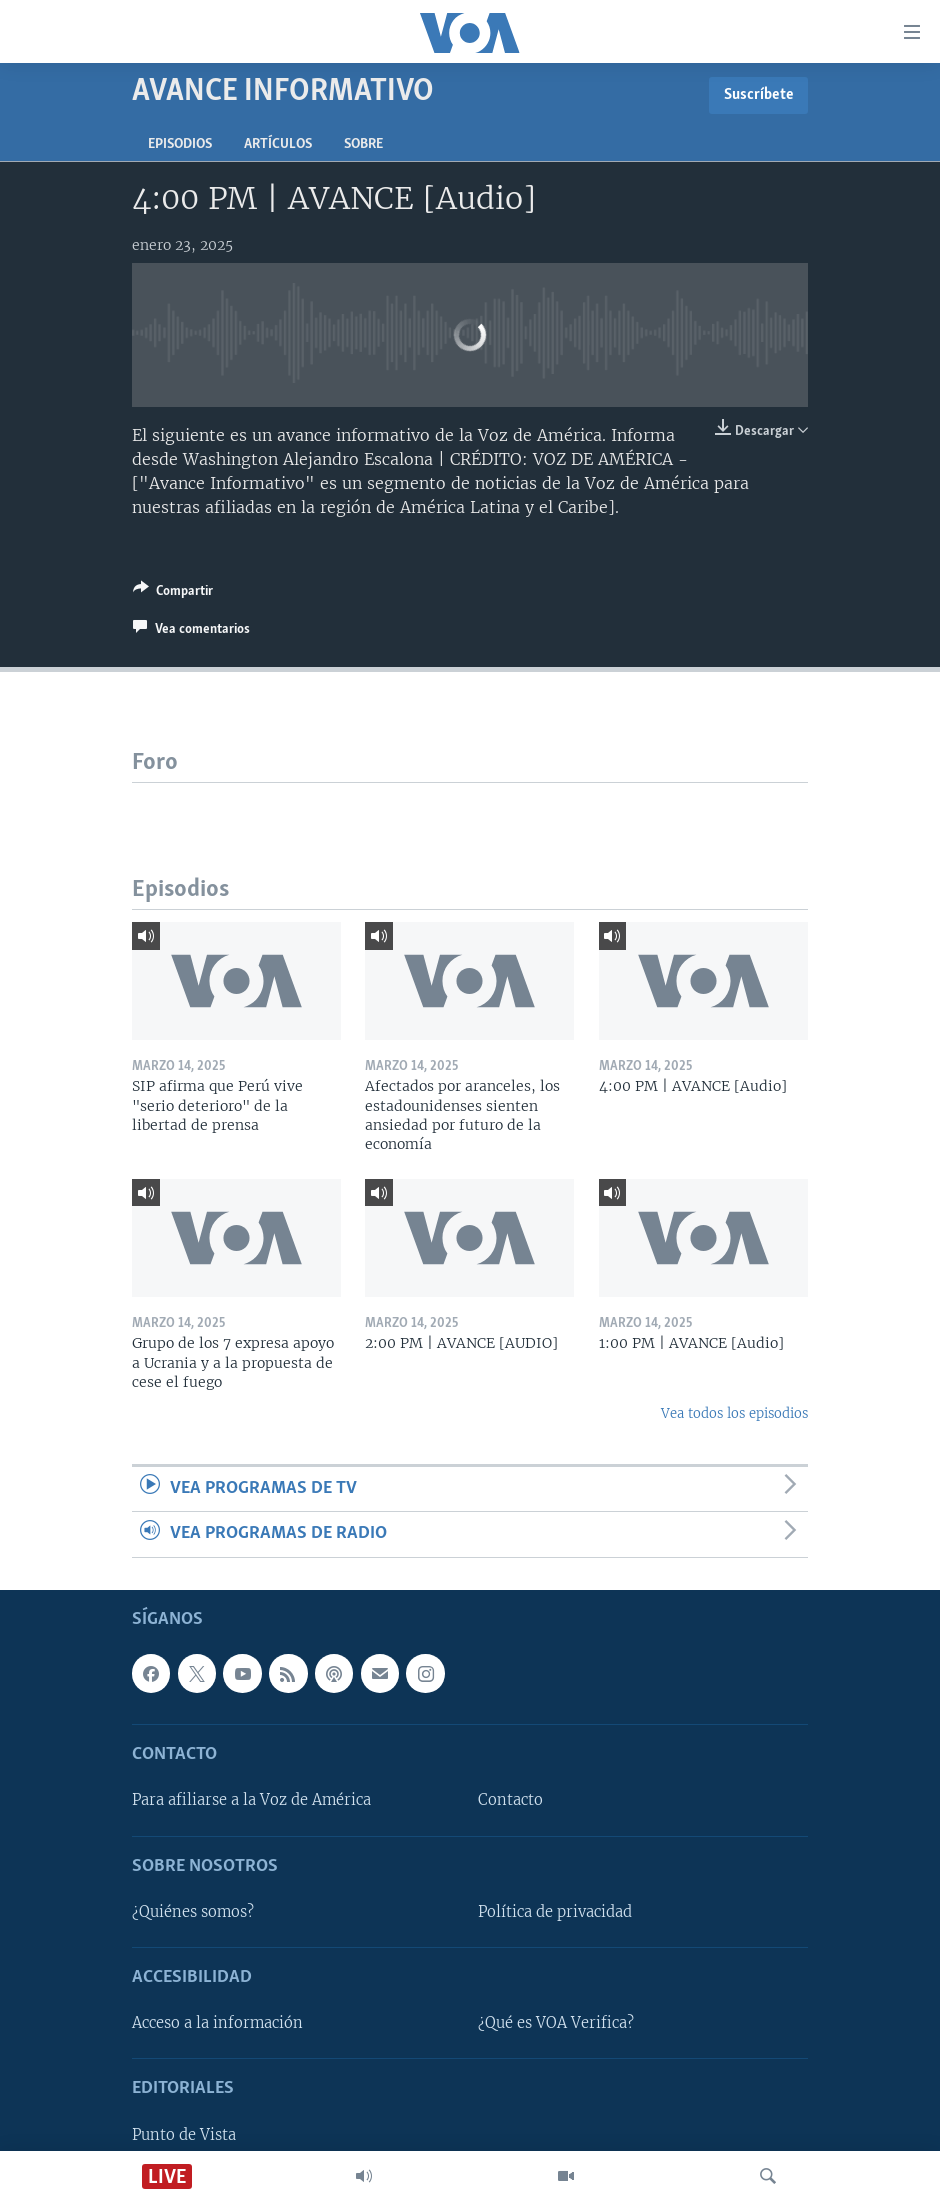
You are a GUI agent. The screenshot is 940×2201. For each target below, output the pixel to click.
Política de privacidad (555, 1911)
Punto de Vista (184, 2134)
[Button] (173, 594)
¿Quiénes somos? (193, 1911)
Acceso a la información (217, 2023)
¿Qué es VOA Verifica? (556, 2023)
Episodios (180, 144)
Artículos (278, 144)
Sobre (363, 144)
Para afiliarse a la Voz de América (251, 1800)
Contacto (510, 1800)
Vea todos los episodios (734, 1413)
